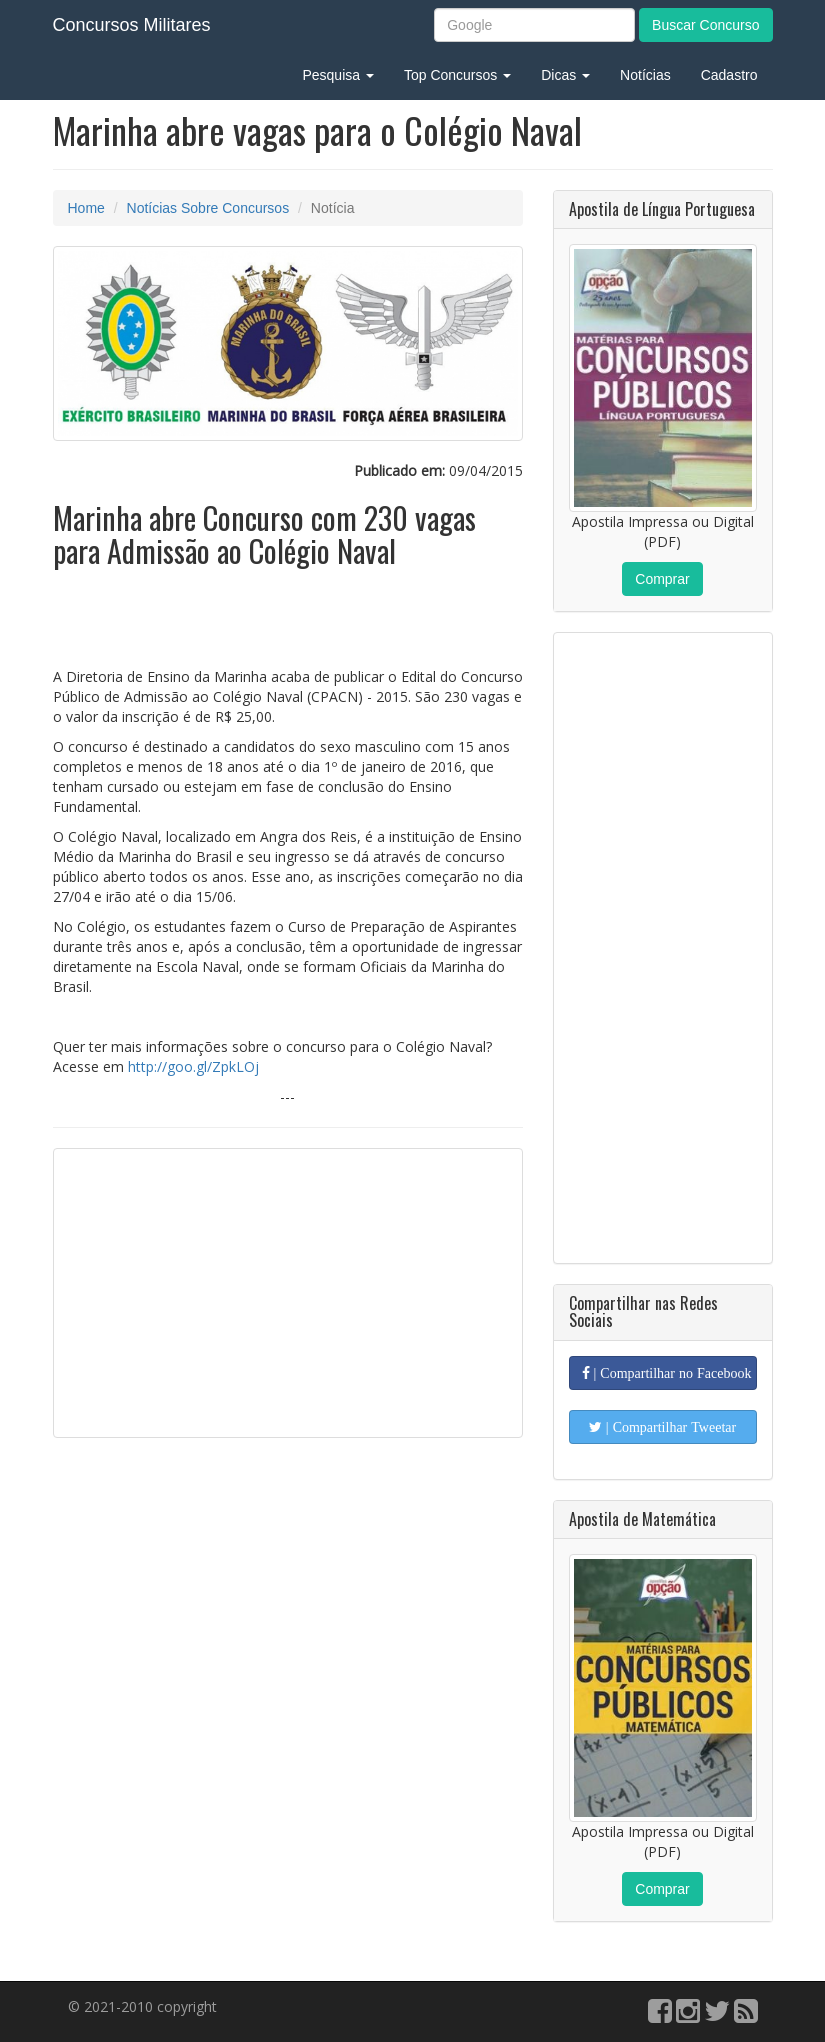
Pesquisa (337, 75)
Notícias (645, 75)
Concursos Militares (132, 25)
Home (86, 208)
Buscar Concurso (705, 25)
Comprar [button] (662, 579)
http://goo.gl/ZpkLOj (193, 1066)
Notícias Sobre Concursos (208, 208)
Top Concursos (457, 75)
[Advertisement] (288, 1293)
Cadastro (729, 75)
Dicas (565, 75)
